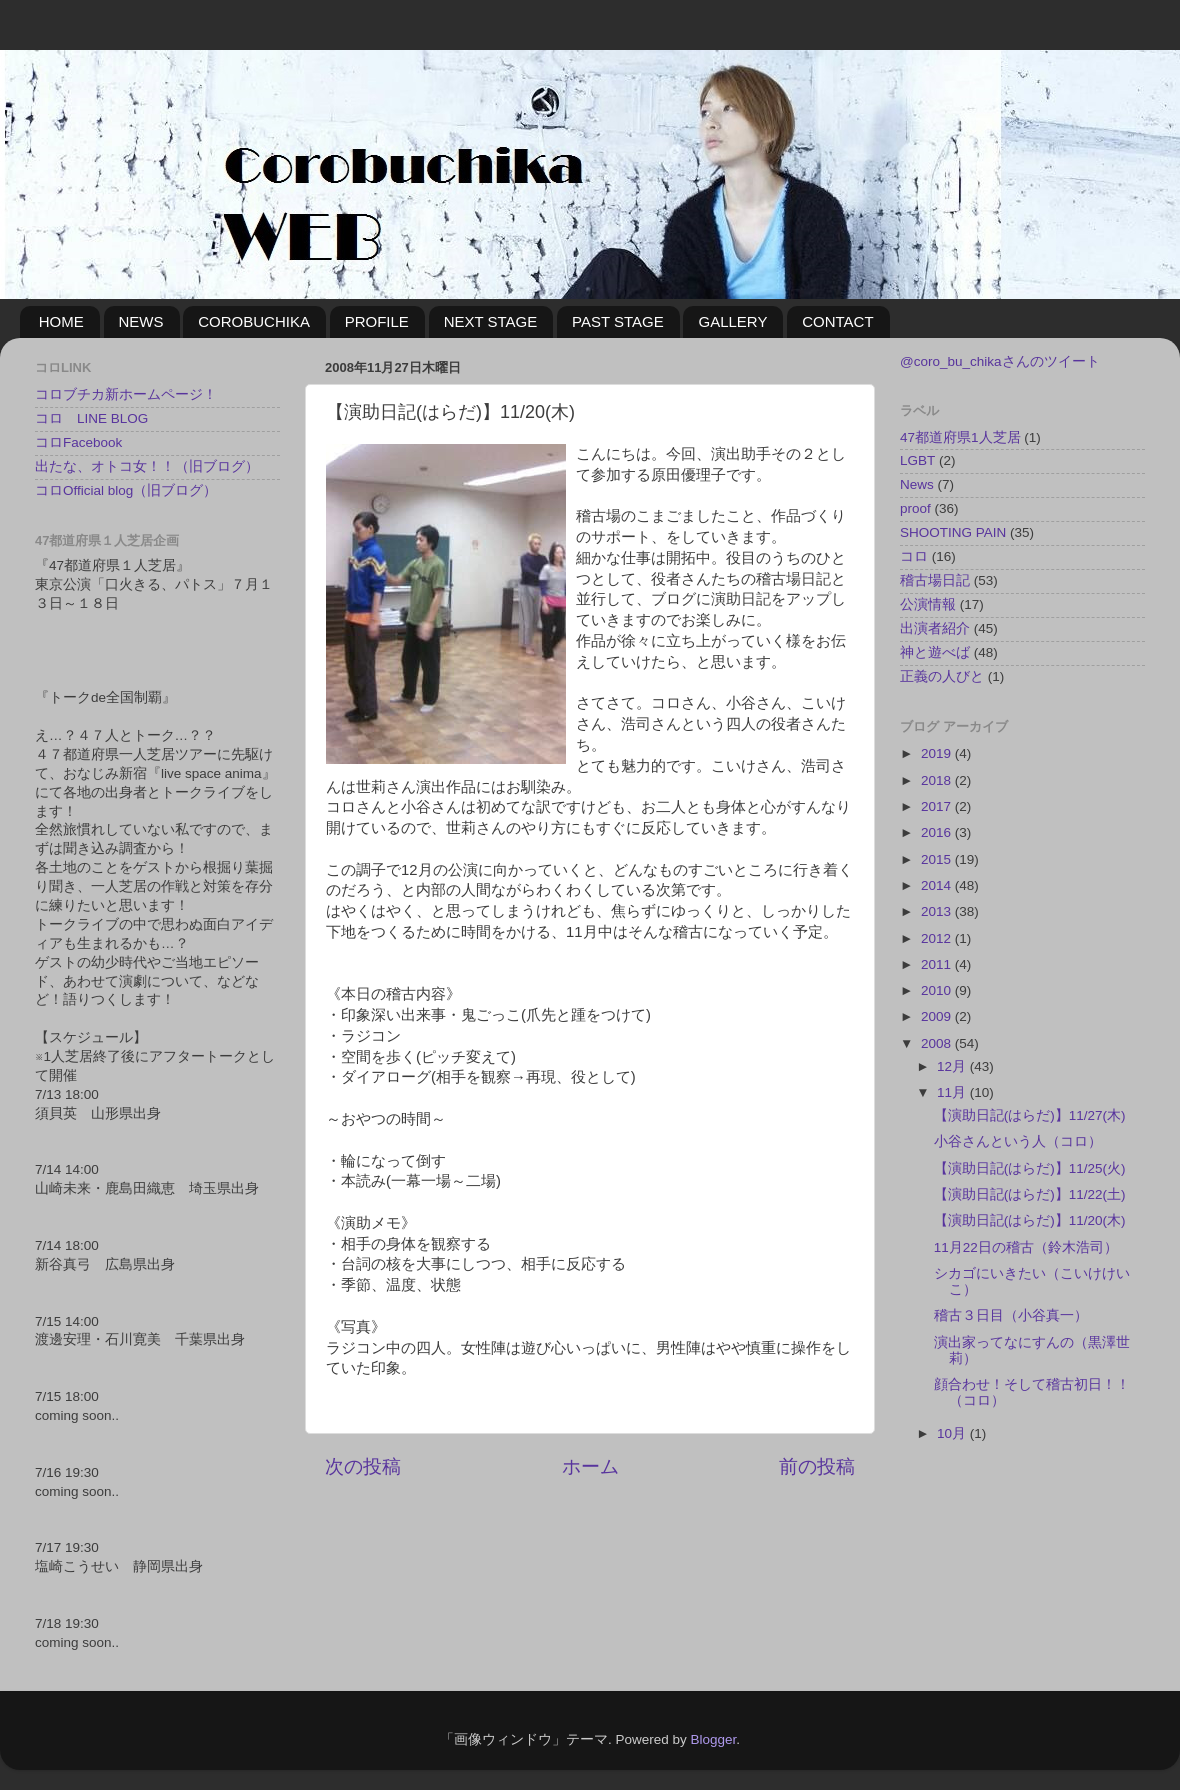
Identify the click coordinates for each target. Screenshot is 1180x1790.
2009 (938, 1016)
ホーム (590, 1466)
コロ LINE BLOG (91, 418)
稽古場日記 (935, 580)
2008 (938, 1043)
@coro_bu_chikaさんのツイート (1000, 361)
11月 (953, 1092)
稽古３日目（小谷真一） (1011, 1315)
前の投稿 (817, 1466)
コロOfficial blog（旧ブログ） (126, 490)
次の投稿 (363, 1466)
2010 (938, 990)
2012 (938, 938)
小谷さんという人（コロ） (1018, 1141)
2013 (938, 911)
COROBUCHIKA (254, 321)
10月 (953, 1433)
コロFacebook (78, 442)
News (917, 484)
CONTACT (837, 321)
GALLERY (732, 321)
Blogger (713, 1739)
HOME (61, 321)
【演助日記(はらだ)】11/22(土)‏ (1030, 1194)
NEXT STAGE (491, 321)
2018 (938, 780)
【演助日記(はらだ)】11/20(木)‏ (1030, 1220)
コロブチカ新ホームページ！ (126, 394)
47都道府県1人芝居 (960, 437)
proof (915, 508)
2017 (938, 806)
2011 (938, 964)
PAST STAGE (618, 321)
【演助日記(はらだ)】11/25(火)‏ (1030, 1168)
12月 (953, 1066)
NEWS (141, 321)
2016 (938, 832)
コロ (914, 556)
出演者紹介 (935, 628)
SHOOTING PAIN (953, 532)
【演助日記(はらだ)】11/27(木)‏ (1030, 1115)
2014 (938, 885)
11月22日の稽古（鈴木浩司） (1026, 1247)
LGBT (917, 460)
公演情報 (928, 604)
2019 (938, 753)
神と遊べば (935, 652)
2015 (938, 859)
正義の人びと (942, 676)
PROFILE (377, 321)
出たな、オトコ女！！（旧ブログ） (147, 466)
